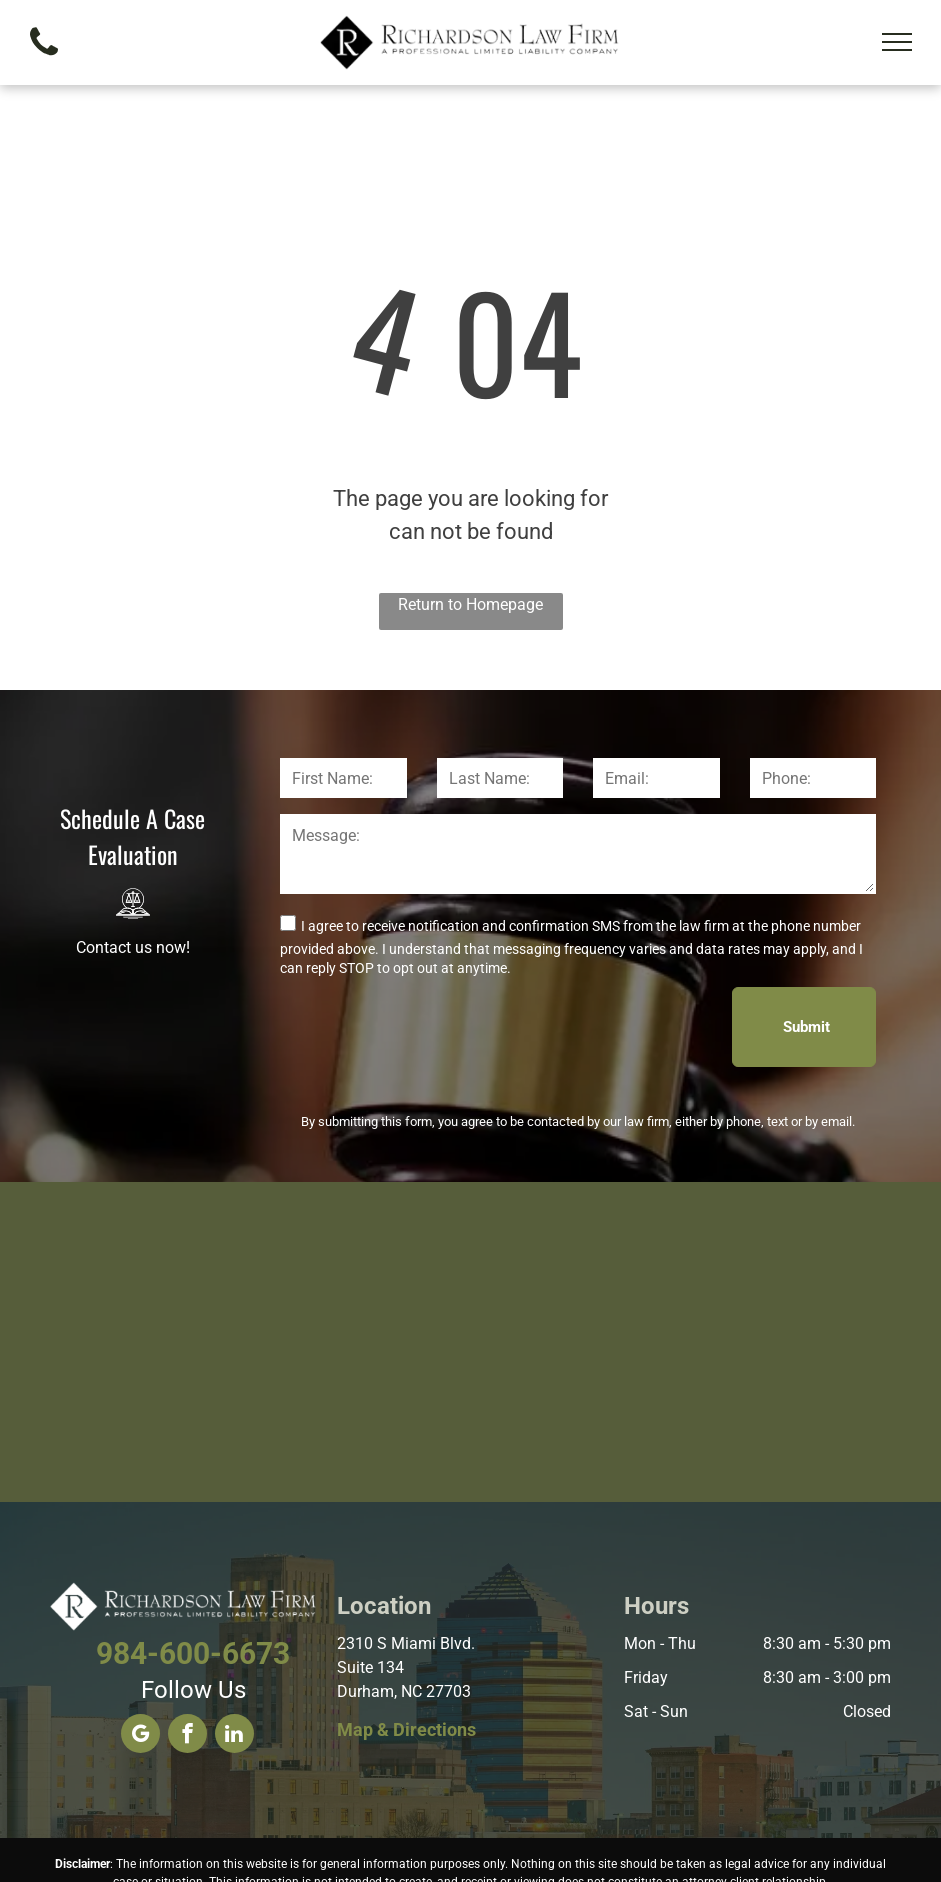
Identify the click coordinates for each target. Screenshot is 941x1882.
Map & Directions (406, 1729)
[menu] (897, 42)
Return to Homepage (470, 604)
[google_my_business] (140, 1736)
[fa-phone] (44, 60)
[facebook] (187, 1736)
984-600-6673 (193, 1653)
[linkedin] (234, 1736)
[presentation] (432, 1026)
